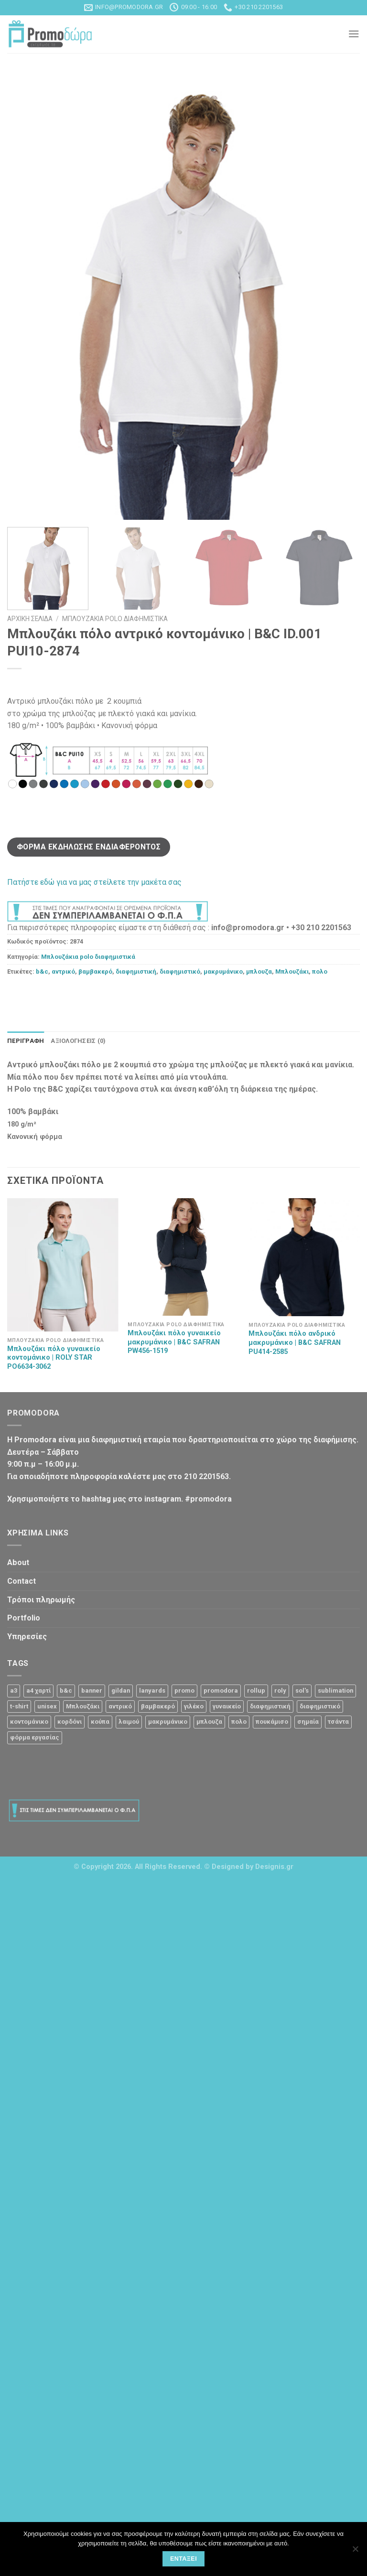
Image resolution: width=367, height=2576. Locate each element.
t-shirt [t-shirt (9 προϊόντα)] (19, 1706)
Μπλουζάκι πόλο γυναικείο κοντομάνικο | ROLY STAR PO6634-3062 (53, 1358)
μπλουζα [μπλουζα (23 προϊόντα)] (209, 1721)
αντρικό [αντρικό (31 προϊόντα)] (120, 1706)
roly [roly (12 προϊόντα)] (280, 1690)
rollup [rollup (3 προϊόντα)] (256, 1690)
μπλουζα (259, 971)
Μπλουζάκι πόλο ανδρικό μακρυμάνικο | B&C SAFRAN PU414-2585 (294, 1343)
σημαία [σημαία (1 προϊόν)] (308, 1721)
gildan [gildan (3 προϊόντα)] (120, 1690)
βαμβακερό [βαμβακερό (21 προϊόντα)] (158, 1706)
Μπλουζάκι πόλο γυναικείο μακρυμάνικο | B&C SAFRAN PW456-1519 (174, 1342)
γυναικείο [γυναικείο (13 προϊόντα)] (227, 1706)
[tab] (25, 1041)
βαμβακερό (95, 971)
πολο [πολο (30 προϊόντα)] (239, 1721)
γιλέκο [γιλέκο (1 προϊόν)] (194, 1706)
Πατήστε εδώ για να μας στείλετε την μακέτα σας (94, 882)
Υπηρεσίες (27, 1636)
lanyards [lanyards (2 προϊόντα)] (152, 1690)
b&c (42, 971)
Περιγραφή (25, 1040)
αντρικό (63, 971)
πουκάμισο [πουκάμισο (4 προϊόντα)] (272, 1721)
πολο (319, 971)
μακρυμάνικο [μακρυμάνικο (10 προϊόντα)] (167, 1721)
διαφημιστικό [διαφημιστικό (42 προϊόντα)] (320, 1706)
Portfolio (23, 1617)
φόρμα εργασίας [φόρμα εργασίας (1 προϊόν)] (34, 1737)
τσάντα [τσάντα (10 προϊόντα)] (338, 1721)
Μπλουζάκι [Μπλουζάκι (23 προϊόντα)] (82, 1706)
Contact (21, 1581)
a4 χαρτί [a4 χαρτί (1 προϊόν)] (38, 1690)
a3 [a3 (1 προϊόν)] (13, 1690)
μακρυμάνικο (223, 971)
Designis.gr (274, 1867)
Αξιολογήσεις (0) (78, 1040)
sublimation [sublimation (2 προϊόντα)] (335, 1690)
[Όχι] (355, 2551)
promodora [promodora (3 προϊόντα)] (221, 1690)
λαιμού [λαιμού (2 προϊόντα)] (129, 1721)
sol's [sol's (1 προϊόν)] (302, 1690)
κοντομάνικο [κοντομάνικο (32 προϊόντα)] (29, 1721)
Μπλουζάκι (292, 971)
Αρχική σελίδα (30, 619)
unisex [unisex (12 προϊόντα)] (47, 1706)
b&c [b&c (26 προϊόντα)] (66, 1690)
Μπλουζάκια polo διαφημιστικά (115, 619)
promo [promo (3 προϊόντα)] (184, 1690)
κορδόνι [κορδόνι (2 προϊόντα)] (69, 1721)
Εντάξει (183, 2558)
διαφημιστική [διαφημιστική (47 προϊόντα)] (270, 1706)
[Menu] (354, 33)
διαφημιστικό (180, 971)
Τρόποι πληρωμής (41, 1599)
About (18, 1562)
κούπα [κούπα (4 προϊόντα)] (100, 1721)
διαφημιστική (136, 971)
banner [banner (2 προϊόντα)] (91, 1690)
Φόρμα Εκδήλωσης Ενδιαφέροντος (89, 846)
